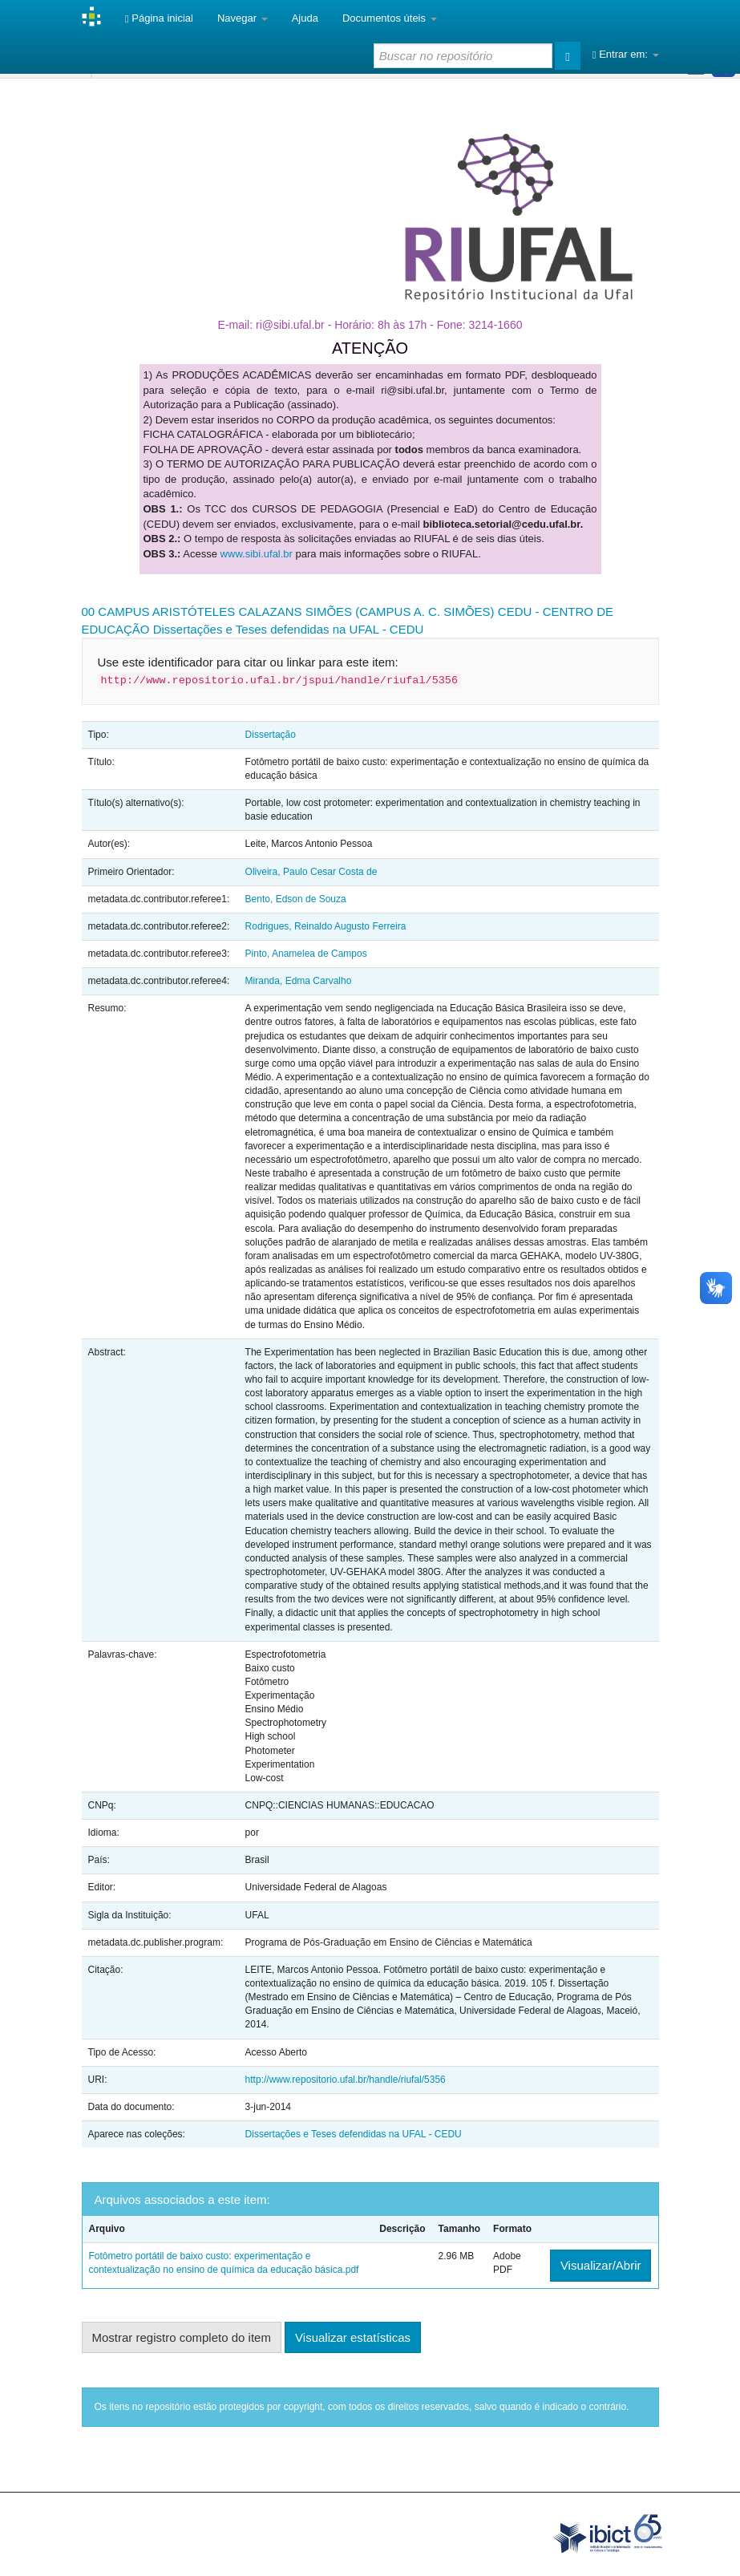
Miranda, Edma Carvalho (298, 980)
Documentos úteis (389, 18)
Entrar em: (625, 54)
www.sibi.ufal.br (256, 554)
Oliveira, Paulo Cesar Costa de (311, 871)
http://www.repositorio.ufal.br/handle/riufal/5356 (345, 2079)
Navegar (242, 18)
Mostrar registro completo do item (181, 2337)
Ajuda (305, 18)
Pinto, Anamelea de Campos (306, 953)
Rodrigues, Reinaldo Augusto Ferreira (325, 926)
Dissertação (270, 734)
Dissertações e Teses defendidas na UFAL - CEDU (288, 629)
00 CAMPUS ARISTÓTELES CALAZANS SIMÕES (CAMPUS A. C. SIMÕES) (288, 611)
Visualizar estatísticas (352, 2337)
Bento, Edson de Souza (295, 899)
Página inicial (159, 18)
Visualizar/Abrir (600, 2265)
